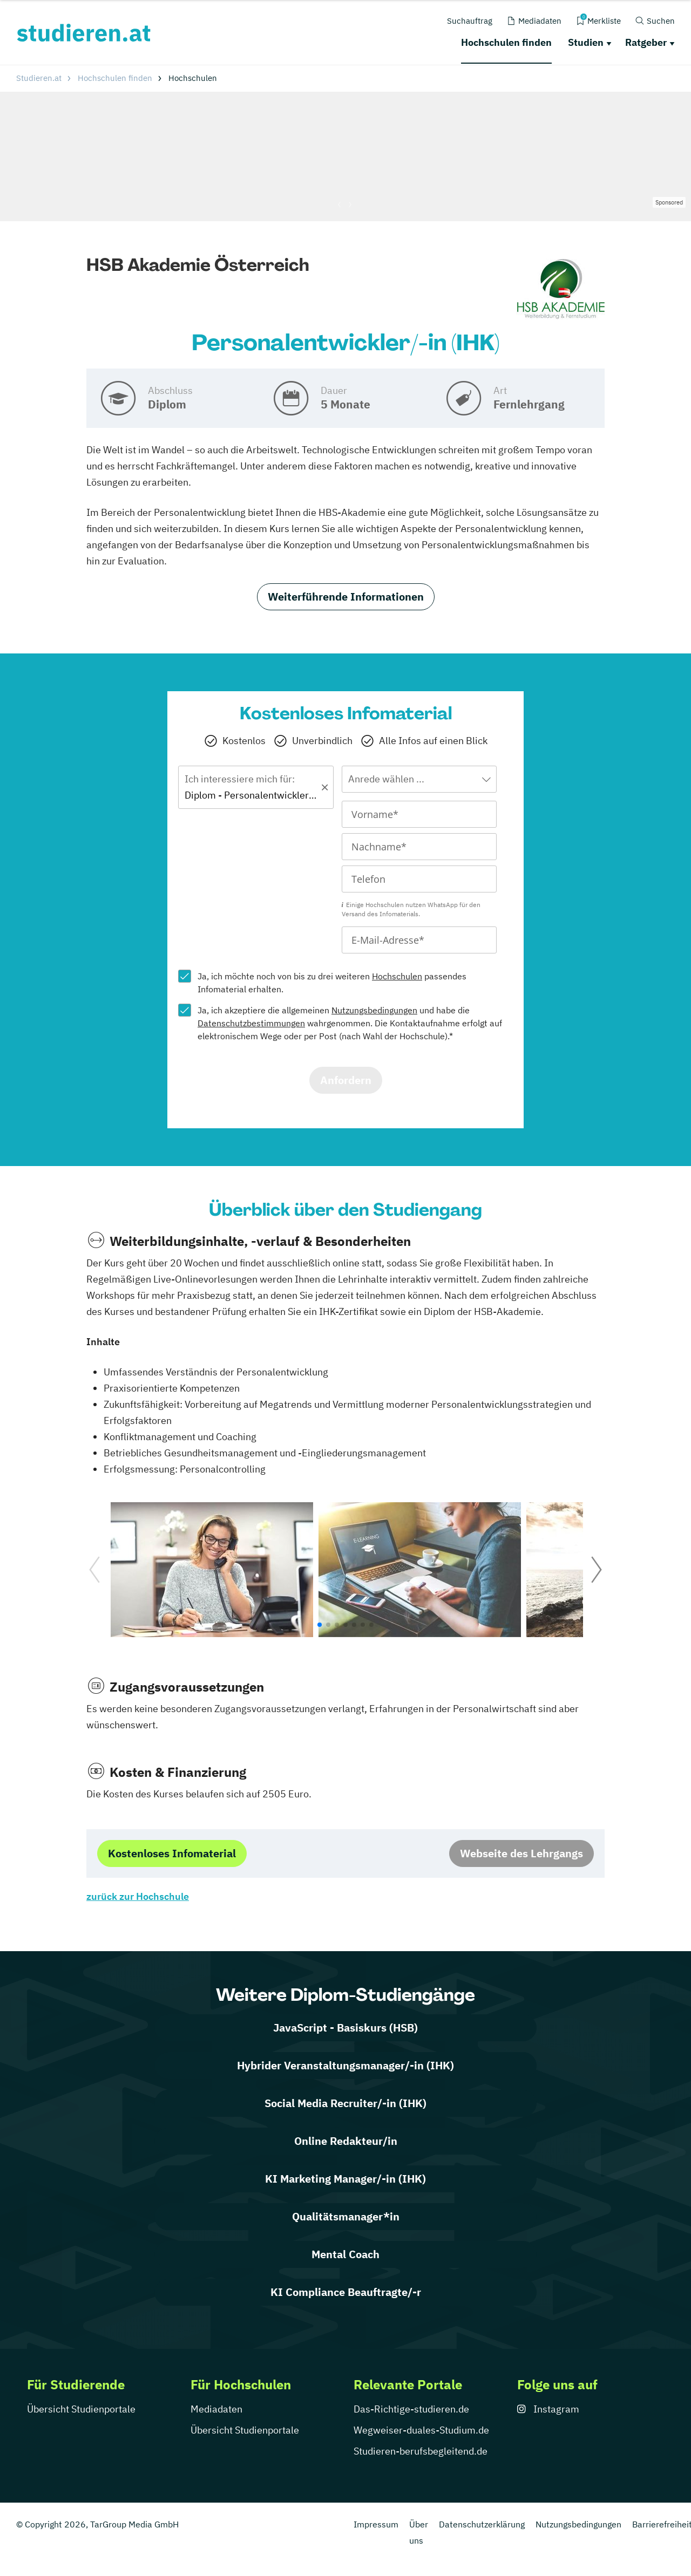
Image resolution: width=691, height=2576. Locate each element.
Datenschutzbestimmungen (251, 1023)
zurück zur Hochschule (137, 1896)
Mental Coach (345, 2254)
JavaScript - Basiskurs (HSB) (345, 2027)
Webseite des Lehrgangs (521, 1853)
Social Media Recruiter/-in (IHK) (345, 2103)
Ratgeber (646, 42)
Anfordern (345, 1080)
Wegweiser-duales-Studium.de (421, 2430)
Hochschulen (397, 976)
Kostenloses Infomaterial (172, 1853)
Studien (586, 42)
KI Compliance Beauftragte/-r (345, 2292)
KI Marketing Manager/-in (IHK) (345, 2178)
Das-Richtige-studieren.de (411, 2409)
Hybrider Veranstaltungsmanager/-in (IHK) (345, 2065)
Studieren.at (39, 78)
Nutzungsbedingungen (374, 1010)
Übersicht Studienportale (81, 2409)
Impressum (376, 2524)
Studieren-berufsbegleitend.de (420, 2451)
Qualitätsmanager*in (345, 2216)
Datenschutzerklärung (482, 2524)
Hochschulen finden (506, 42)
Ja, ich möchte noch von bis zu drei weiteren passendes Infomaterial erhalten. (332, 982)
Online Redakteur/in (345, 2141)
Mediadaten (216, 2409)
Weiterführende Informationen (346, 596)
